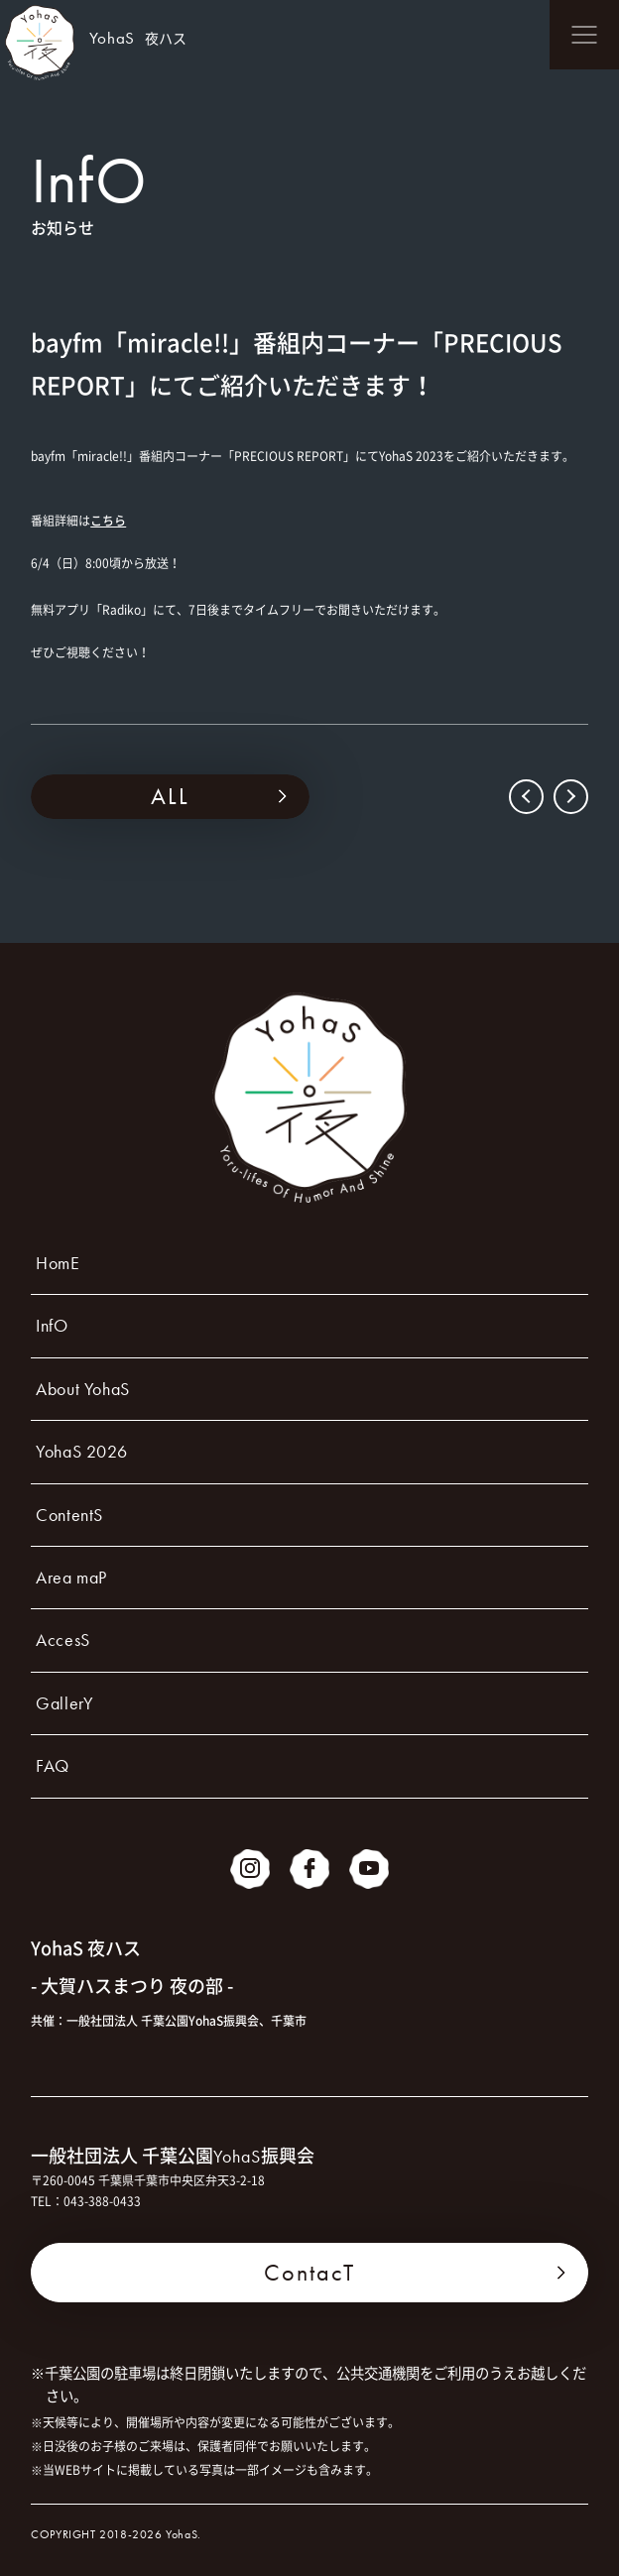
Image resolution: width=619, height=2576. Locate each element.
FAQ (52, 1765)
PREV (528, 796)
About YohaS (83, 1388)
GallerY (64, 1703)
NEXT (569, 796)
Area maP (71, 1577)
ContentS (69, 1514)
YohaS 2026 (81, 1451)
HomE (57, 1262)
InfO (51, 1325)
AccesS (63, 1639)
